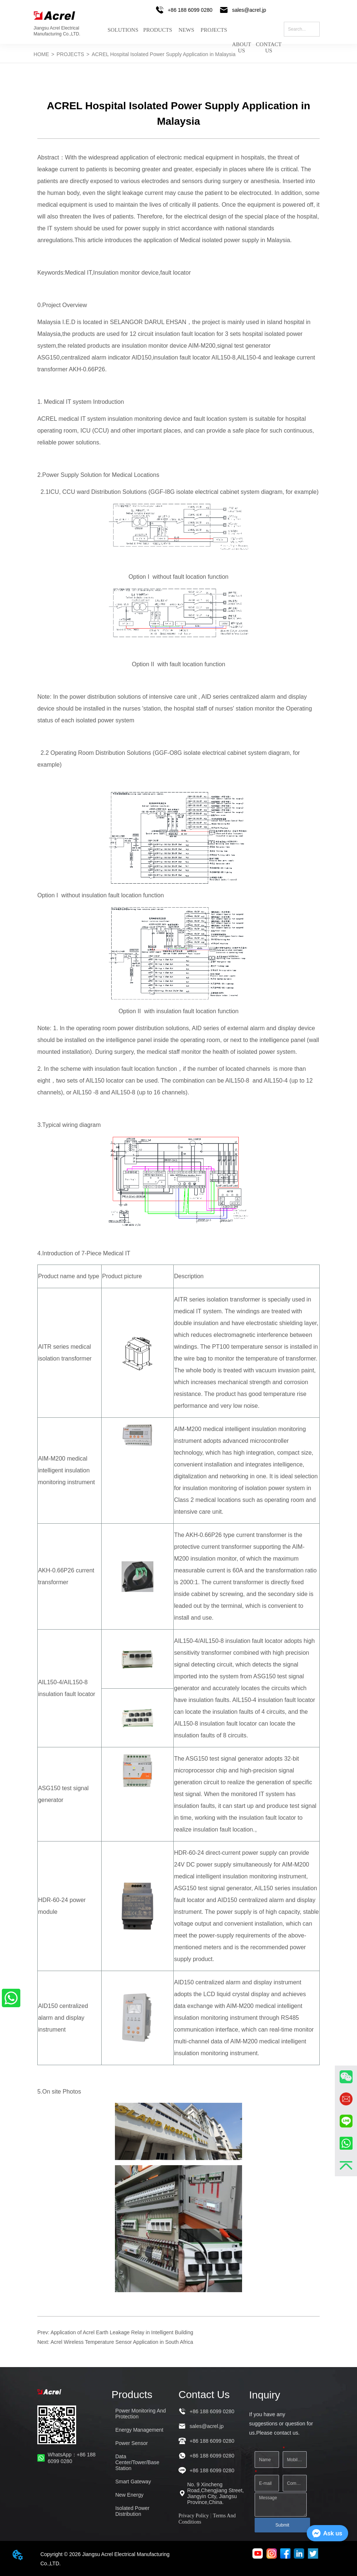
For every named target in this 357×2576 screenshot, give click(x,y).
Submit (282, 2525)
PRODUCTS (157, 30)
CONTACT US (268, 41)
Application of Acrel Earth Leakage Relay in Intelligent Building (122, 2332)
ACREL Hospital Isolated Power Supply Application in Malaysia (163, 54)
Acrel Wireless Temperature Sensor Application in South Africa (122, 2342)
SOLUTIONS (123, 30)
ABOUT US (241, 41)
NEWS (186, 30)
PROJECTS (214, 30)
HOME (41, 54)
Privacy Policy (193, 2515)
